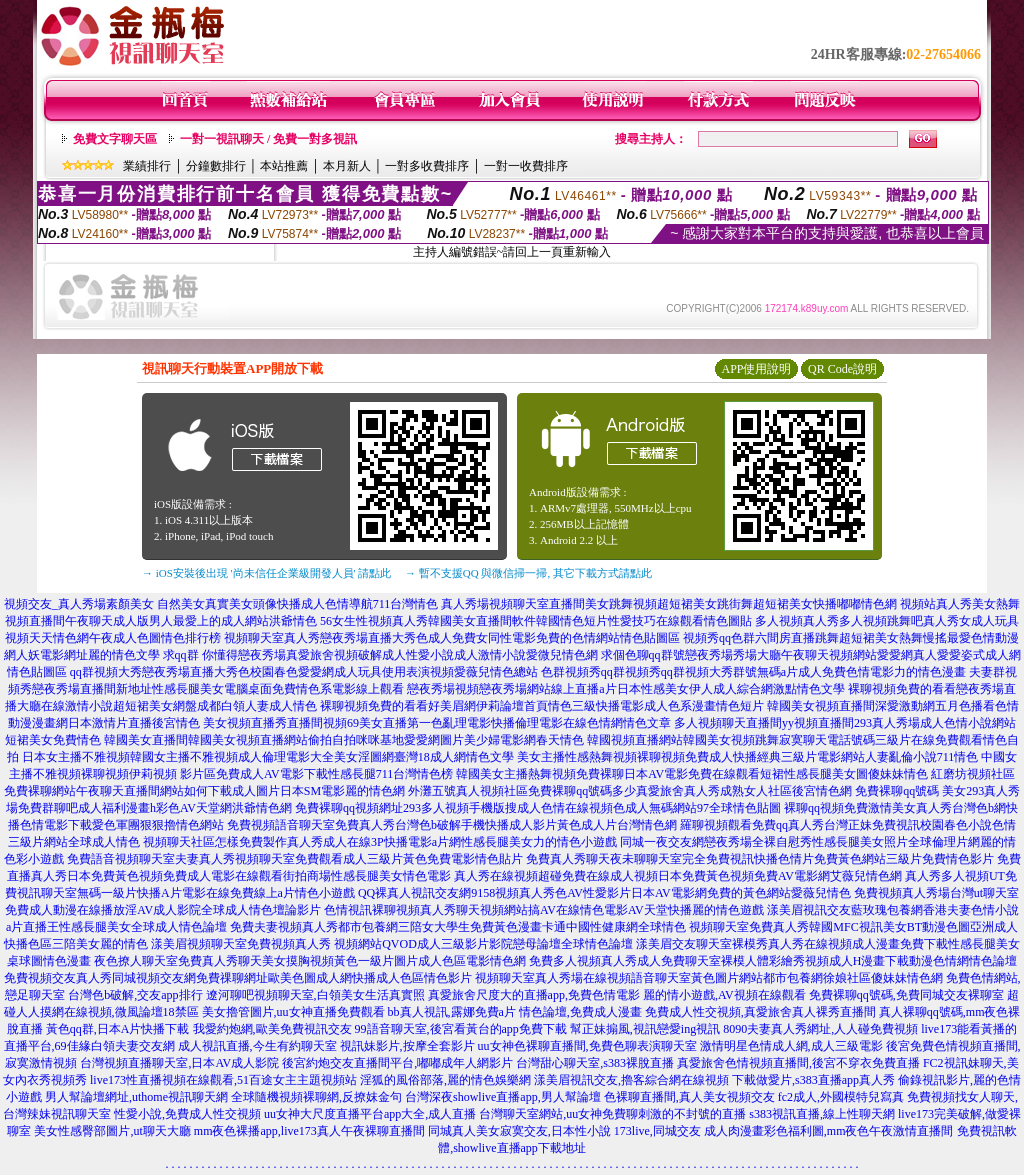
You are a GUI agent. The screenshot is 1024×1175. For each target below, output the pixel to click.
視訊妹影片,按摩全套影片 (407, 1046)
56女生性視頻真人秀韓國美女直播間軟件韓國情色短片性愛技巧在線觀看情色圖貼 (536, 621)
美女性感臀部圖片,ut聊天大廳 (112, 1131)
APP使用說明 (756, 369)
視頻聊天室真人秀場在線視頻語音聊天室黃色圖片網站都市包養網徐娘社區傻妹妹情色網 (709, 978)
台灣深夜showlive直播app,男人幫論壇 (503, 1097)
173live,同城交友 (657, 1131)
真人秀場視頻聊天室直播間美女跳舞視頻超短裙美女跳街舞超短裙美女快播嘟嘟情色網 (669, 604)
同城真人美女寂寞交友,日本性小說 (519, 1131)
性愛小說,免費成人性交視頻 (187, 1114)
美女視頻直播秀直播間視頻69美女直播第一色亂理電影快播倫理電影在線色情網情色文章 (437, 723)
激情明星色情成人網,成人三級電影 (791, 1046)
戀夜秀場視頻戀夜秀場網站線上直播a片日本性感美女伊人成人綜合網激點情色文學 (625, 689)
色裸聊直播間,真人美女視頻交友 (689, 1097)
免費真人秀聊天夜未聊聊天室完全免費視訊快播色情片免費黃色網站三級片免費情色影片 (760, 859)
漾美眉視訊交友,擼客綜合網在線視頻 (631, 1080)
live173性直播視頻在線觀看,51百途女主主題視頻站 (223, 1080)
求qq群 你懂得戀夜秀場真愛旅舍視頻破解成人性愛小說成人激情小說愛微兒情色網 (380, 655)
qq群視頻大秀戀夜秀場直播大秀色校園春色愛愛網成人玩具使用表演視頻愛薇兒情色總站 (304, 672)
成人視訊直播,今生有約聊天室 (257, 1046)
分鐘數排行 (216, 166)
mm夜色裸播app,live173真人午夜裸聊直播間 (309, 1131)
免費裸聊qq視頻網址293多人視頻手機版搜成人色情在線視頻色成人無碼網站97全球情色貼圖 (538, 808)
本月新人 (347, 166)
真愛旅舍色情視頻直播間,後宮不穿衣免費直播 (798, 1063)
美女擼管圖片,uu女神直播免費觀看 (293, 1012)
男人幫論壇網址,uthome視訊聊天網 (136, 1097)
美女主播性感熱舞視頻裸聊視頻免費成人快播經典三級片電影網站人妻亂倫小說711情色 (748, 757)
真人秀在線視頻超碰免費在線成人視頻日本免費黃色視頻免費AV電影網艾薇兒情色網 (678, 876)
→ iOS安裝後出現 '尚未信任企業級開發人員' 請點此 (266, 573)
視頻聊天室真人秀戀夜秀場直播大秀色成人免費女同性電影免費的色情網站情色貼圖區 (452, 638)
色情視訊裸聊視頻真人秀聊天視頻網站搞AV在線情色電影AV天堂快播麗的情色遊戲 (544, 910)
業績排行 (147, 166)
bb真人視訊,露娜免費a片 (452, 1012)
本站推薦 (284, 166)
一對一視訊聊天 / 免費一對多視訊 (268, 139)
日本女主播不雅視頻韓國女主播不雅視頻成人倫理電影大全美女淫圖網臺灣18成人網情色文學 (268, 757)
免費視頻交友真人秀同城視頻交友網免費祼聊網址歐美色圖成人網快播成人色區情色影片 (238, 978)
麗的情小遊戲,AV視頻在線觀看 (724, 995)
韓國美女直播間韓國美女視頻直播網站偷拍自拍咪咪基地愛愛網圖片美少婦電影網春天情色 (344, 740)
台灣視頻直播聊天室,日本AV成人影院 (179, 1063)
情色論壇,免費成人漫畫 (580, 1012)
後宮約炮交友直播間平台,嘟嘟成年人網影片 (397, 1063)
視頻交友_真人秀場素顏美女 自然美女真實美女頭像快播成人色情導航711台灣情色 (221, 604)
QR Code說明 (842, 369)
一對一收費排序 (526, 166)
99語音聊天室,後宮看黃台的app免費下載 (461, 1029)
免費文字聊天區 (115, 139)
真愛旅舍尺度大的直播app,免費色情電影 (534, 995)
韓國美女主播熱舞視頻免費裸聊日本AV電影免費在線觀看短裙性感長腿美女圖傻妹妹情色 (692, 774)
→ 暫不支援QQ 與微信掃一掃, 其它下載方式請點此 (528, 573)
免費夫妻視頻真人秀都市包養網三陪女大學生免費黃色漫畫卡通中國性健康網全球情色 (458, 927)
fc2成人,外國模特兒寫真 (841, 1097)
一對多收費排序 (427, 166)
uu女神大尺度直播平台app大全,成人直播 (370, 1114)
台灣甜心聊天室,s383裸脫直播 (595, 1063)
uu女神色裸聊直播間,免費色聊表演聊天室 (587, 1046)
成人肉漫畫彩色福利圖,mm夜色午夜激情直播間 (829, 1131)
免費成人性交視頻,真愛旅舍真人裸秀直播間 (760, 1012)
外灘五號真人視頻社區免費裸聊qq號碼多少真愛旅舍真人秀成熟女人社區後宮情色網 (630, 791)
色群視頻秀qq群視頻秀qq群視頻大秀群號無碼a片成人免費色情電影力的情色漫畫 (753, 672)
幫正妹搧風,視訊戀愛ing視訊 (645, 1029)
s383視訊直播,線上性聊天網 (822, 1114)
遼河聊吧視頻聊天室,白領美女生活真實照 (315, 995)
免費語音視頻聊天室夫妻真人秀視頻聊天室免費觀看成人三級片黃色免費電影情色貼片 (295, 859)
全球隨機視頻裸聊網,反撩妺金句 (316, 1097)
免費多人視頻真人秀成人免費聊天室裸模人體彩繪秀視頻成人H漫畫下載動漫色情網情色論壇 (773, 961)
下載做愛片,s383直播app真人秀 (813, 1080)
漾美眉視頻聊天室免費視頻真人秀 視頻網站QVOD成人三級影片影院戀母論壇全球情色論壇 (392, 944)
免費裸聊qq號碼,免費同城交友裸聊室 (906, 995)
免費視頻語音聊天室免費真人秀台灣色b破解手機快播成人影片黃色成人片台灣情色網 (452, 825)
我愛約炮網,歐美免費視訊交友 (272, 1029)
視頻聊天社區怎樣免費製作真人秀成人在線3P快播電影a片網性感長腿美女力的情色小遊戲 (380, 842)
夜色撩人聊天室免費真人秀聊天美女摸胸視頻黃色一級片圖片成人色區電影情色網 (310, 961)
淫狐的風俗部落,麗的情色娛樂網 (445, 1080)
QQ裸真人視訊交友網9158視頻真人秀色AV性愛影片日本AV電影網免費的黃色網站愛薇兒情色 (604, 893)
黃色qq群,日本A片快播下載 (118, 1029)
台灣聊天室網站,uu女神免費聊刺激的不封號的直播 (612, 1114)
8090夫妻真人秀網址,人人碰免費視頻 (820, 1029)
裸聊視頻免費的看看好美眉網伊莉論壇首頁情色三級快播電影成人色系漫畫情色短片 (542, 706)
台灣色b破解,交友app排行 (135, 995)
